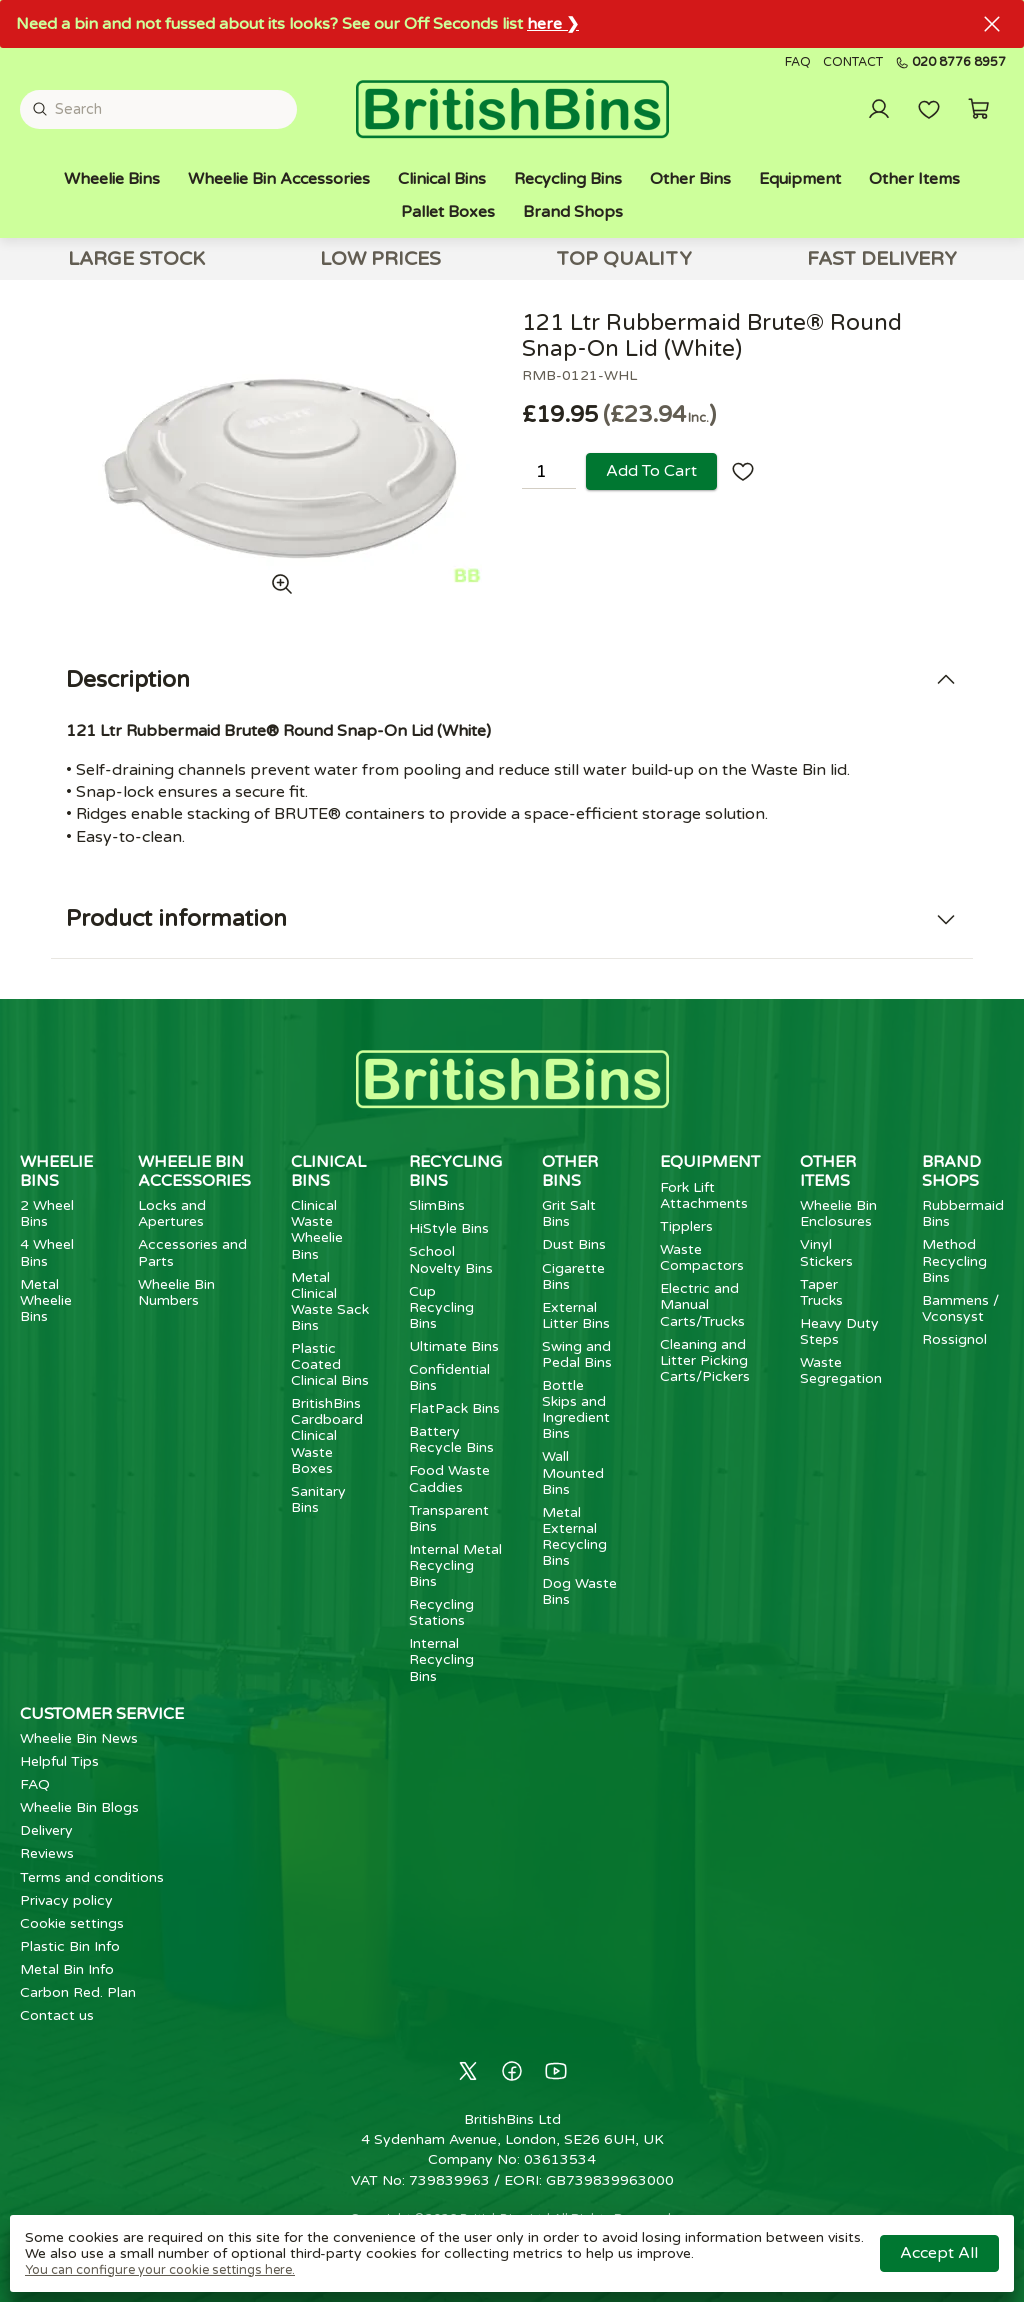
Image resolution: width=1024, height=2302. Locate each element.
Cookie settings (72, 1923)
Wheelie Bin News (79, 1738)
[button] (979, 109)
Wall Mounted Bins (573, 1472)
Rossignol (954, 1339)
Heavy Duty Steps (839, 1331)
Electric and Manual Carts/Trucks (702, 1304)
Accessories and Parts (192, 1252)
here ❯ (553, 24)
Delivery (46, 1830)
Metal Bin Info (67, 1969)
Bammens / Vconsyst (960, 1308)
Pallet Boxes (448, 212)
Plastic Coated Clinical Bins (330, 1364)
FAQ (798, 62)
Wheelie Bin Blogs (79, 1807)
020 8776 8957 (950, 63)
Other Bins (690, 179)
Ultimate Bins (454, 1346)
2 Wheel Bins (47, 1213)
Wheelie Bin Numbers (176, 1292)
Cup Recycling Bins (441, 1307)
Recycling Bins (568, 179)
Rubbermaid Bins (963, 1213)
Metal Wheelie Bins (46, 1300)
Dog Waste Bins (579, 1591)
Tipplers (686, 1226)
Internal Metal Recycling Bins (455, 1565)
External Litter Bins (576, 1315)
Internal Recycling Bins (441, 1659)
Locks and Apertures (172, 1213)
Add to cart (651, 471)
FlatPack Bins (454, 1408)
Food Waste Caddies (449, 1478)
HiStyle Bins (449, 1228)
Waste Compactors (702, 1257)
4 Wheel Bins (47, 1252)
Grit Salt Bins (569, 1213)
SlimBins (437, 1205)
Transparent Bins (449, 1518)
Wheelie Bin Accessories (279, 179)
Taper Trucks (821, 1292)
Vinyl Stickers (826, 1252)
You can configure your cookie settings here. (160, 2270)
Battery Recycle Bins (451, 1439)
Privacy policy (66, 1900)
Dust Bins (574, 1244)
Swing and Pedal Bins (577, 1354)
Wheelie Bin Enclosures (838, 1213)
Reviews (47, 1853)
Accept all (939, 2253)
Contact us (57, 2015)
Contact (853, 62)
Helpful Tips (59, 1761)
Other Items (914, 179)
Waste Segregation (841, 1370)
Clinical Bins (442, 179)
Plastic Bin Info (70, 1946)
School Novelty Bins (451, 1259)
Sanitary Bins (318, 1499)
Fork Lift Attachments (704, 1195)
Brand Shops (573, 212)
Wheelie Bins (112, 179)
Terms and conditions (92, 1877)
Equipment (800, 179)
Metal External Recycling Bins (574, 1536)
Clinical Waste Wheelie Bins (317, 1229)
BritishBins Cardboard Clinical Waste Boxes (327, 1435)
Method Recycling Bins (954, 1260)
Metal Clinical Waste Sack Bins (330, 1301)
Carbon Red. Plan (78, 1992)
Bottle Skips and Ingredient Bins (576, 1409)
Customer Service (102, 1714)
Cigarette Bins (573, 1276)
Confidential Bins (449, 1377)
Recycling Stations (441, 1612)
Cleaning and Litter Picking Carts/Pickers (705, 1360)
